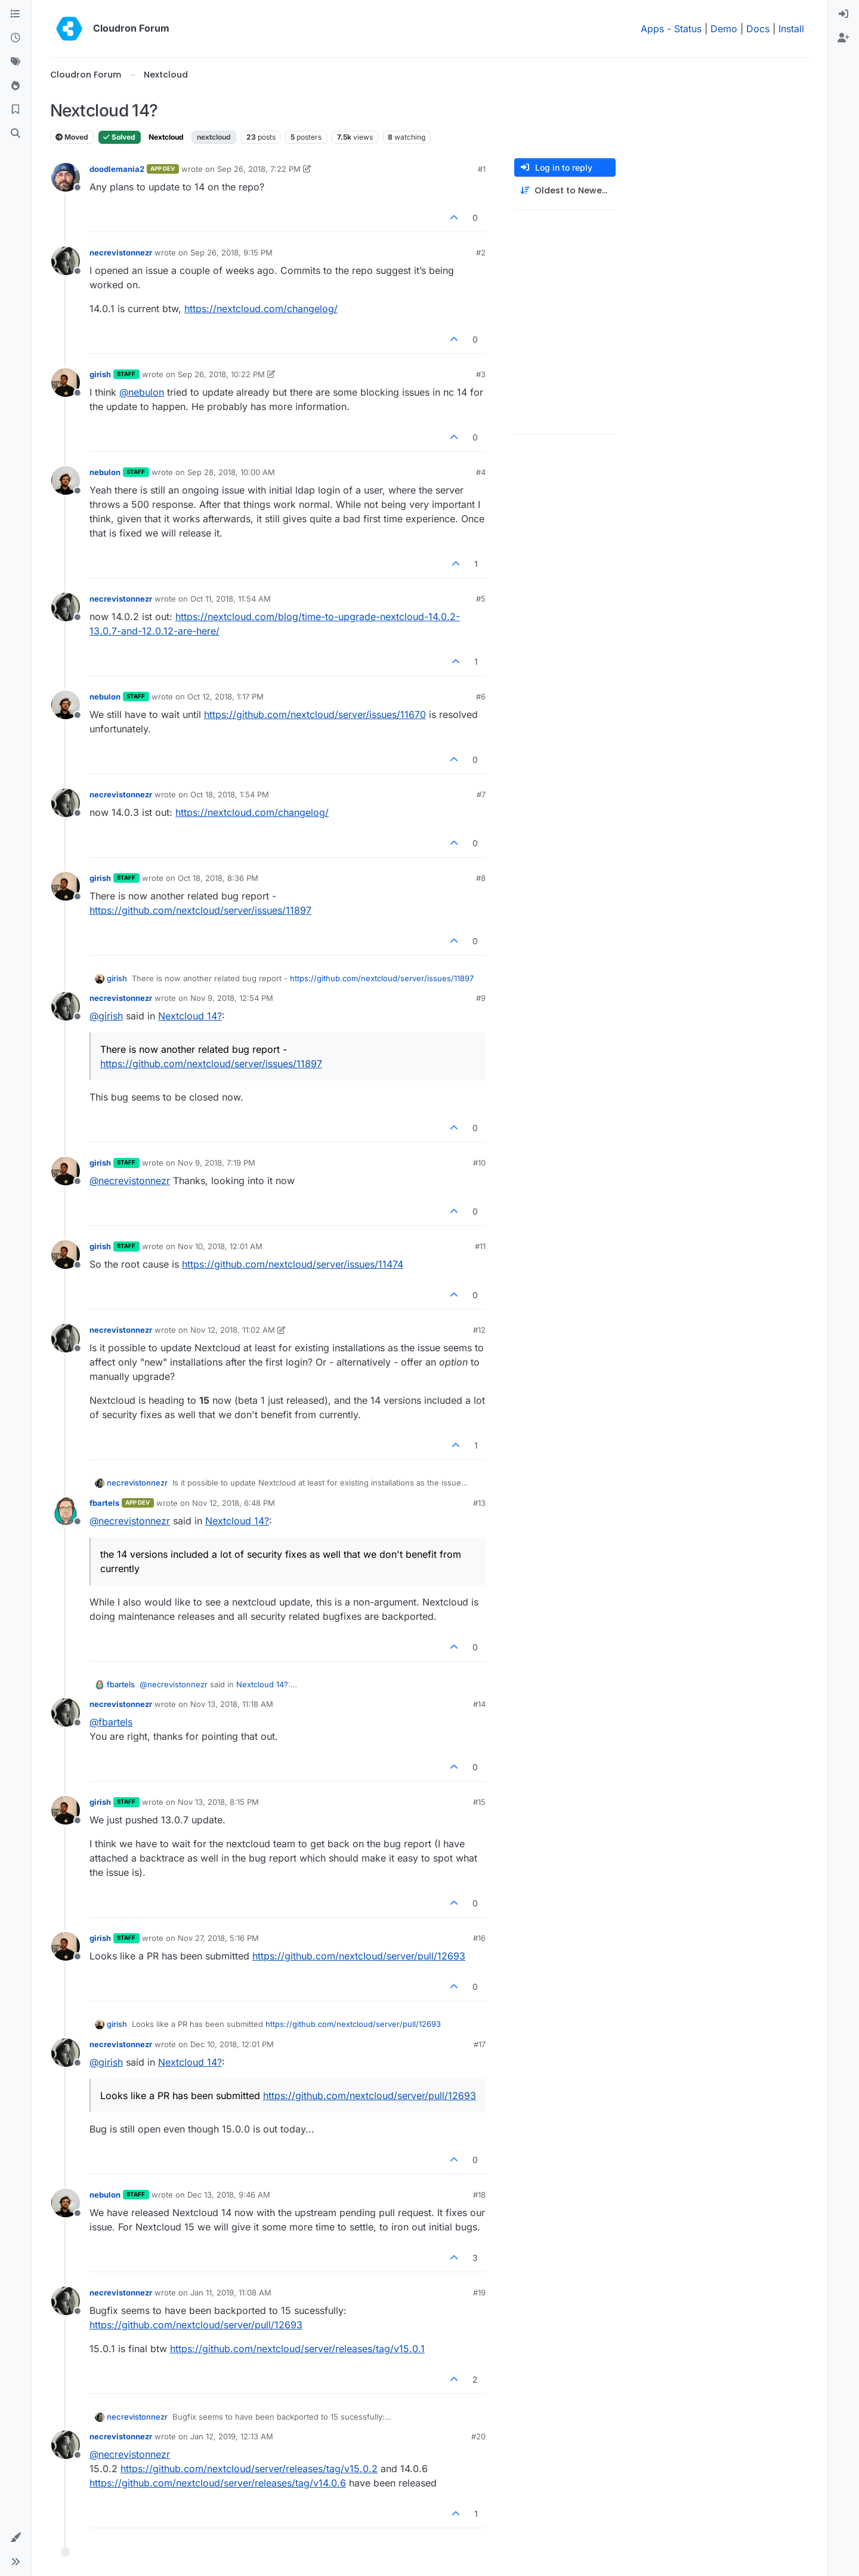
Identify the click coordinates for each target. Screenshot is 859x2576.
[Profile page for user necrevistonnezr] (65, 260)
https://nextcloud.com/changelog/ (261, 309)
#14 (479, 1704)
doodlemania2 (116, 169)
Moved (71, 137)
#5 (481, 598)
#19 (479, 2292)
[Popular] (15, 85)
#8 (481, 878)
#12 (479, 1330)
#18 (479, 2194)
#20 (478, 2436)
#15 (479, 1802)
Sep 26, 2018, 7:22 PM (259, 169)
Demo (723, 29)
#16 (479, 1938)
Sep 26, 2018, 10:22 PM (221, 374)
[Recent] (15, 38)
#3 (481, 374)
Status (688, 29)
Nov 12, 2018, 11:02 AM (232, 1330)
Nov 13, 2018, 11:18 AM (231, 1704)
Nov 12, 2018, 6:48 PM (233, 1503)
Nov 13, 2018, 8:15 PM (218, 1802)
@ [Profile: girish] (106, 1016)
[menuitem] (843, 14)
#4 (481, 472)
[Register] (843, 38)
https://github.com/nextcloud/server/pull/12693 (358, 1956)
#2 (481, 252)
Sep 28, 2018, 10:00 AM (231, 472)
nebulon (104, 472)
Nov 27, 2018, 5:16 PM (218, 1938)
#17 (480, 2044)
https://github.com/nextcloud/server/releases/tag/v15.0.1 (297, 2349)
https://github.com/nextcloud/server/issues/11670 (315, 714)
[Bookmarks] (15, 109)
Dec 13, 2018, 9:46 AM (228, 2194)
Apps (652, 29)
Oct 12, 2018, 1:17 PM (225, 696)
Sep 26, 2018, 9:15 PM (231, 252)
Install (791, 29)
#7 (481, 794)
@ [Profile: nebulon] (141, 392)
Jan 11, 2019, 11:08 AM (230, 2292)
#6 (481, 696)
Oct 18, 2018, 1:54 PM (229, 794)
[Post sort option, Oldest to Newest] (565, 190)
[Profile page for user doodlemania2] (65, 177)
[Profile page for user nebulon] (65, 480)
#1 (482, 169)
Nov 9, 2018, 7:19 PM (216, 1162)
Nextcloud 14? (190, 1016)
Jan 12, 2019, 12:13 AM (231, 2436)
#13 (479, 1503)
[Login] (843, 14)
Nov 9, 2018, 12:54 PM (231, 998)
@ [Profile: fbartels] (110, 1722)
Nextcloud (166, 137)
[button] (15, 2537)
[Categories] (15, 14)
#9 (481, 998)
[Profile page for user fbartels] (65, 1511)
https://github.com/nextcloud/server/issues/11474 (292, 1264)
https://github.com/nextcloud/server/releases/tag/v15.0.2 (249, 2469)
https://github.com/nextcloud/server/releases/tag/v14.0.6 (217, 2483)
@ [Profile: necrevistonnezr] (129, 1181)
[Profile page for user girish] (65, 382)
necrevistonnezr (120, 252)
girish (100, 374)
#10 (479, 1162)
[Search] (15, 133)
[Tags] (15, 62)
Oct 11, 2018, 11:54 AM (230, 598)
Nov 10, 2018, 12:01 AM (220, 1246)
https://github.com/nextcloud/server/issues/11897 (200, 910)
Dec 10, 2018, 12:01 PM (232, 2044)
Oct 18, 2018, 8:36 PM (218, 878)
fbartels (104, 1503)
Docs (758, 29)
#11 (480, 1246)
